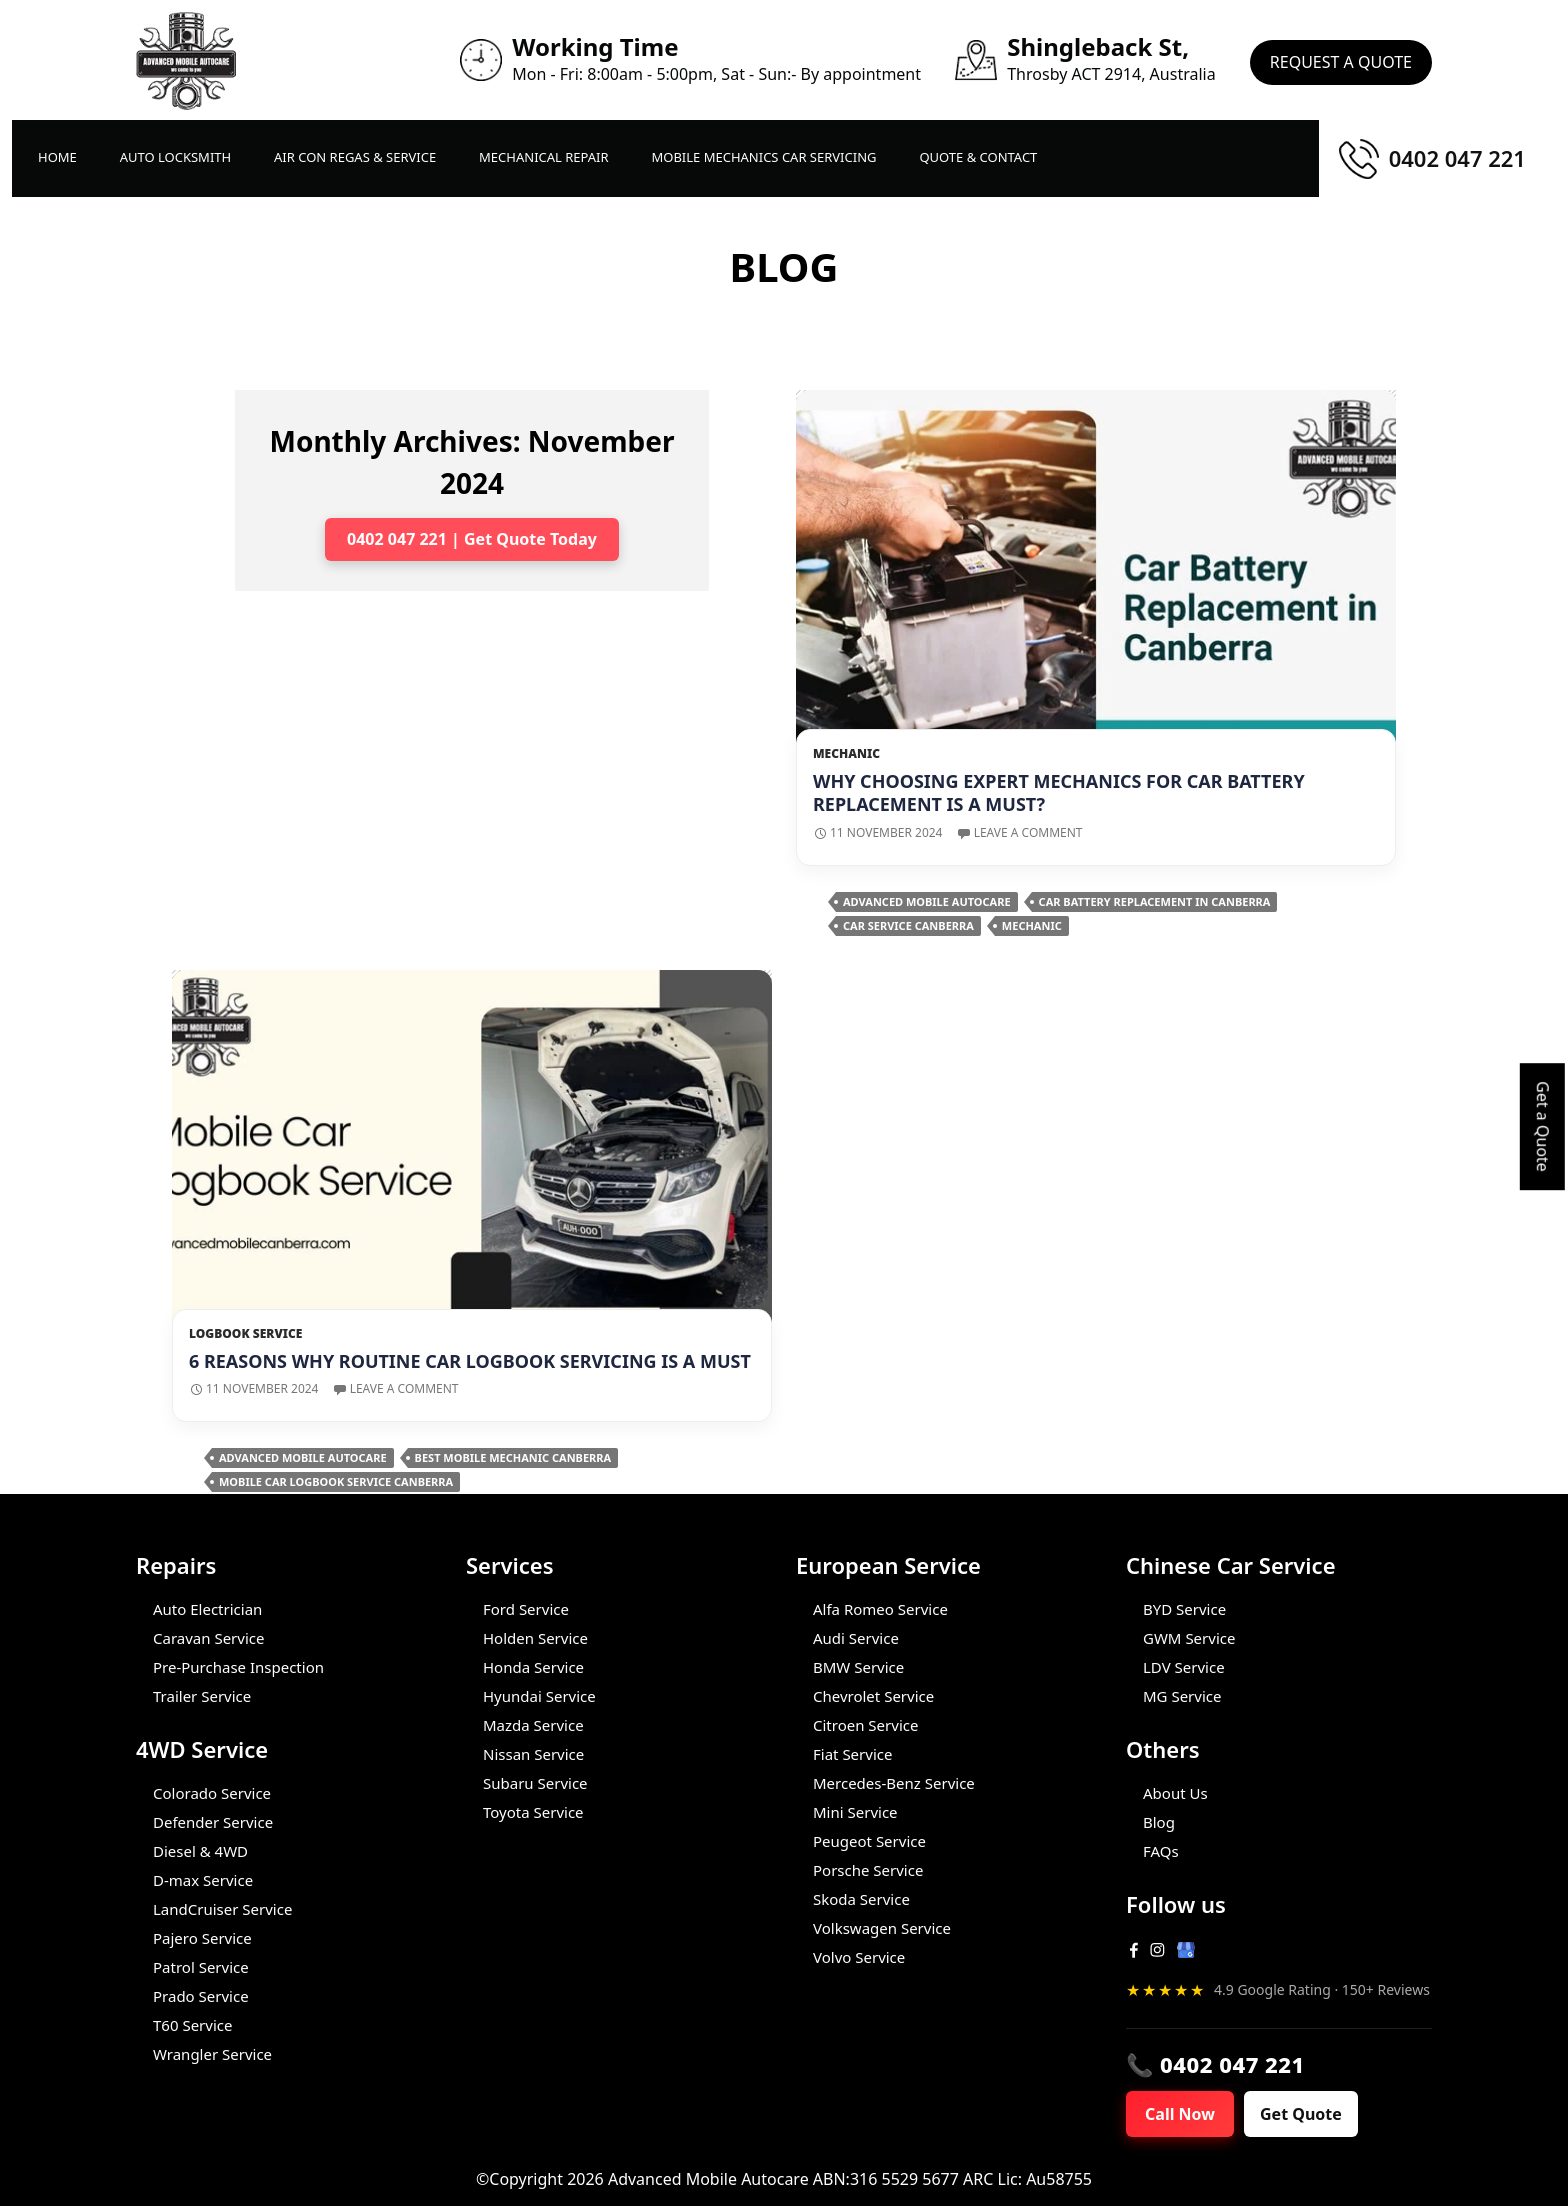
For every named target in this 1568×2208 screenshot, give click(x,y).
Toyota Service (533, 1812)
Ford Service (526, 1609)
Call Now (1185, 2115)
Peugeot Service (869, 1841)
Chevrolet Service (873, 1696)
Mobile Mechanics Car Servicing (763, 157)
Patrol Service (201, 1967)
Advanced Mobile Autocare (927, 901)
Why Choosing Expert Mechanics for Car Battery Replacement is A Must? (1059, 792)
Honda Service (533, 1667)
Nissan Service (533, 1754)
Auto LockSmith (175, 157)
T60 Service (192, 2025)
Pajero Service (202, 1938)
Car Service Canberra (908, 925)
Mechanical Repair (544, 157)
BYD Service (1184, 1609)
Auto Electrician (207, 1609)
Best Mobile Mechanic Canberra (513, 1457)
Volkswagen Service (882, 1928)
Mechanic (846, 753)
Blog (1159, 1822)
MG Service (1182, 1696)
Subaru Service (535, 1783)
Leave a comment (1028, 832)
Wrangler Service (212, 2054)
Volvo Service (859, 1957)
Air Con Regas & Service (355, 157)
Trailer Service (202, 1696)
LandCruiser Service (222, 1909)
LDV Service (1184, 1667)
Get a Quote (1543, 1126)
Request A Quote (1341, 60)
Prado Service (201, 1996)
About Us (1175, 1793)
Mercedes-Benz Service (894, 1783)
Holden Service (535, 1638)
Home (57, 157)
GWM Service (1189, 1638)
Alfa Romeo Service (880, 1609)
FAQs (1161, 1851)
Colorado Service (212, 1793)
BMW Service (858, 1667)
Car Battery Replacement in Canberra (1155, 901)
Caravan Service (208, 1638)
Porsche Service (868, 1870)
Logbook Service (245, 1333)
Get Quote (1313, 2115)
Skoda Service (861, 1899)
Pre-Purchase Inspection (238, 1667)
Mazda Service (533, 1725)
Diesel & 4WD (200, 1851)
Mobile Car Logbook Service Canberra (336, 1481)
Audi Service (856, 1638)
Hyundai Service (539, 1696)
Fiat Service (852, 1754)
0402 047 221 (1457, 158)
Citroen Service (865, 1725)
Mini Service (855, 1812)
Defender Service (213, 1822)
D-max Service (203, 1880)
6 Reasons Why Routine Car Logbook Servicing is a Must (470, 1361)
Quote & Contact (978, 157)
